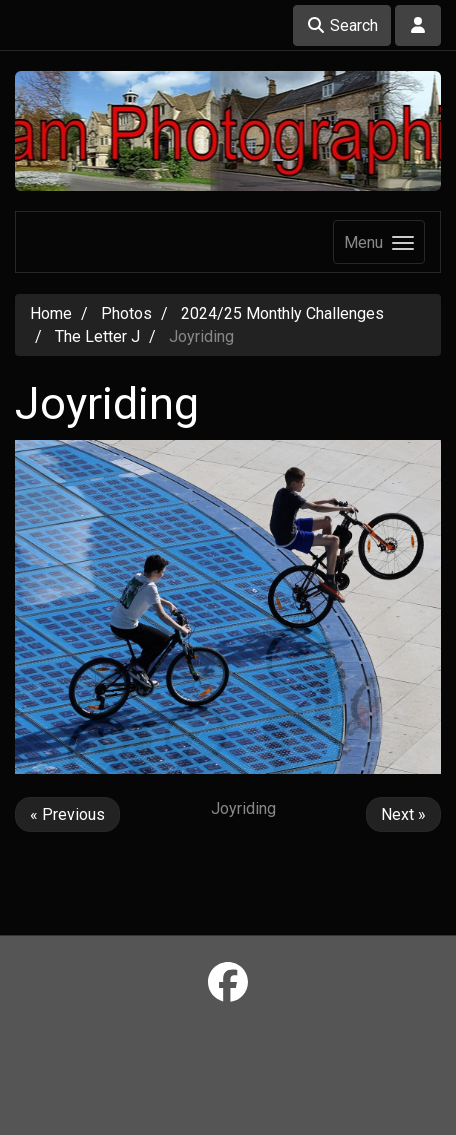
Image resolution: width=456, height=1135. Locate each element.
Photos (126, 313)
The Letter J (97, 336)
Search (342, 25)
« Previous (67, 814)
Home (51, 313)
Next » (403, 814)
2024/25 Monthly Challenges (282, 313)
